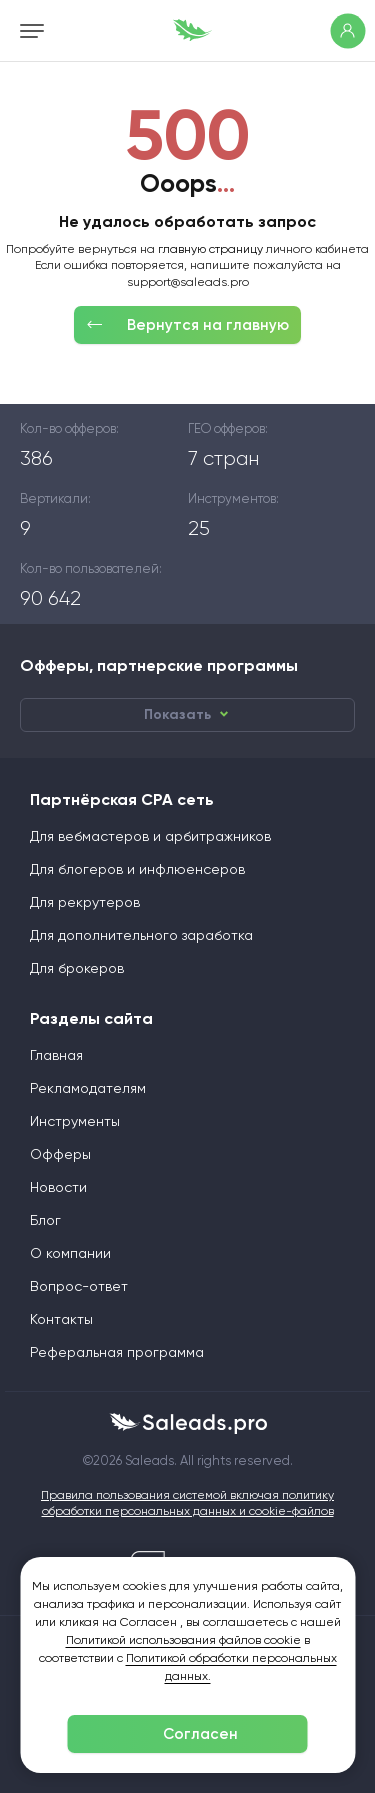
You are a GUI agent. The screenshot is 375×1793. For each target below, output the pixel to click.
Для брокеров (77, 968)
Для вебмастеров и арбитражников (150, 836)
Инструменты (75, 1121)
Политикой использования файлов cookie (183, 1640)
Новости (58, 1187)
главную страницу (210, 249)
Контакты (61, 1319)
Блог (45, 1220)
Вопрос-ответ (79, 1286)
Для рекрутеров (85, 902)
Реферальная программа (117, 1352)
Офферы (60, 1154)
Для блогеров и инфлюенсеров (137, 869)
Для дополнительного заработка (141, 935)
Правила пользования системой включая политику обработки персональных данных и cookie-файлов (187, 1503)
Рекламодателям (88, 1088)
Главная (56, 1055)
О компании (70, 1253)
